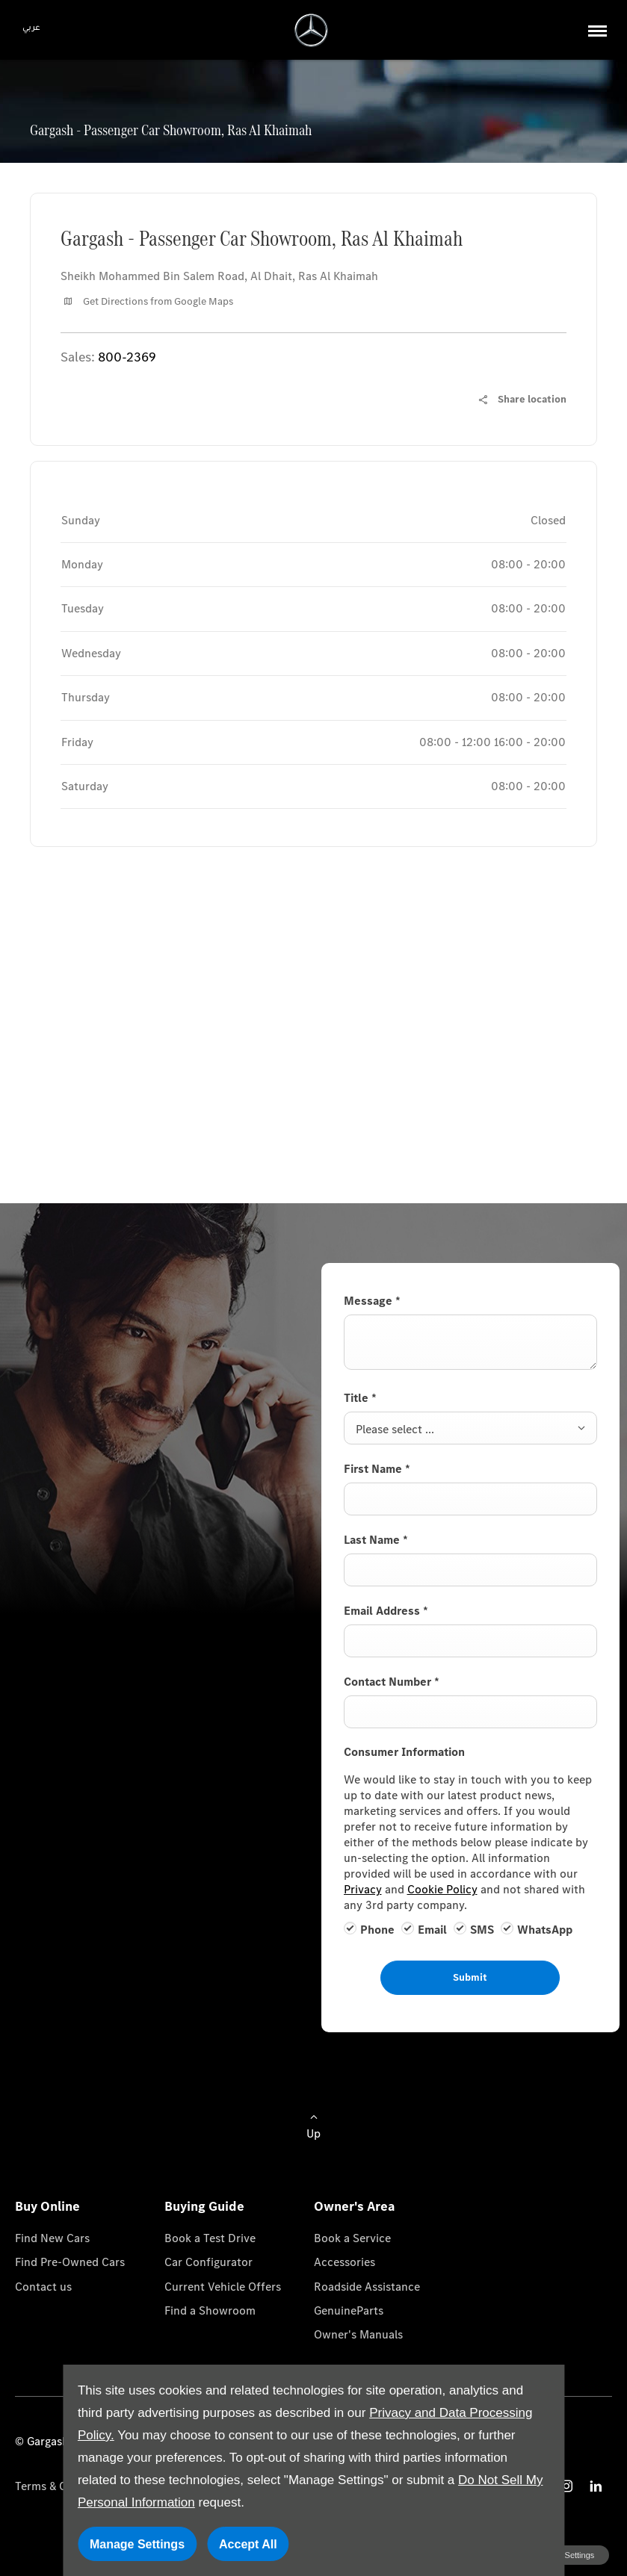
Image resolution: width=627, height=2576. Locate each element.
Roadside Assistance (367, 2286)
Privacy (363, 1889)
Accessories (344, 2262)
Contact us (43, 2286)
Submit (470, 1977)
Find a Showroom (210, 2310)
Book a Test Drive (210, 2238)
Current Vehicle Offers (222, 2286)
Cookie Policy (442, 1889)
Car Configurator (208, 2262)
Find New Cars (52, 2238)
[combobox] (471, 1428)
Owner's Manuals (358, 2334)
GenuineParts (348, 2310)
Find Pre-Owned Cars (70, 2262)
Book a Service (352, 2238)
